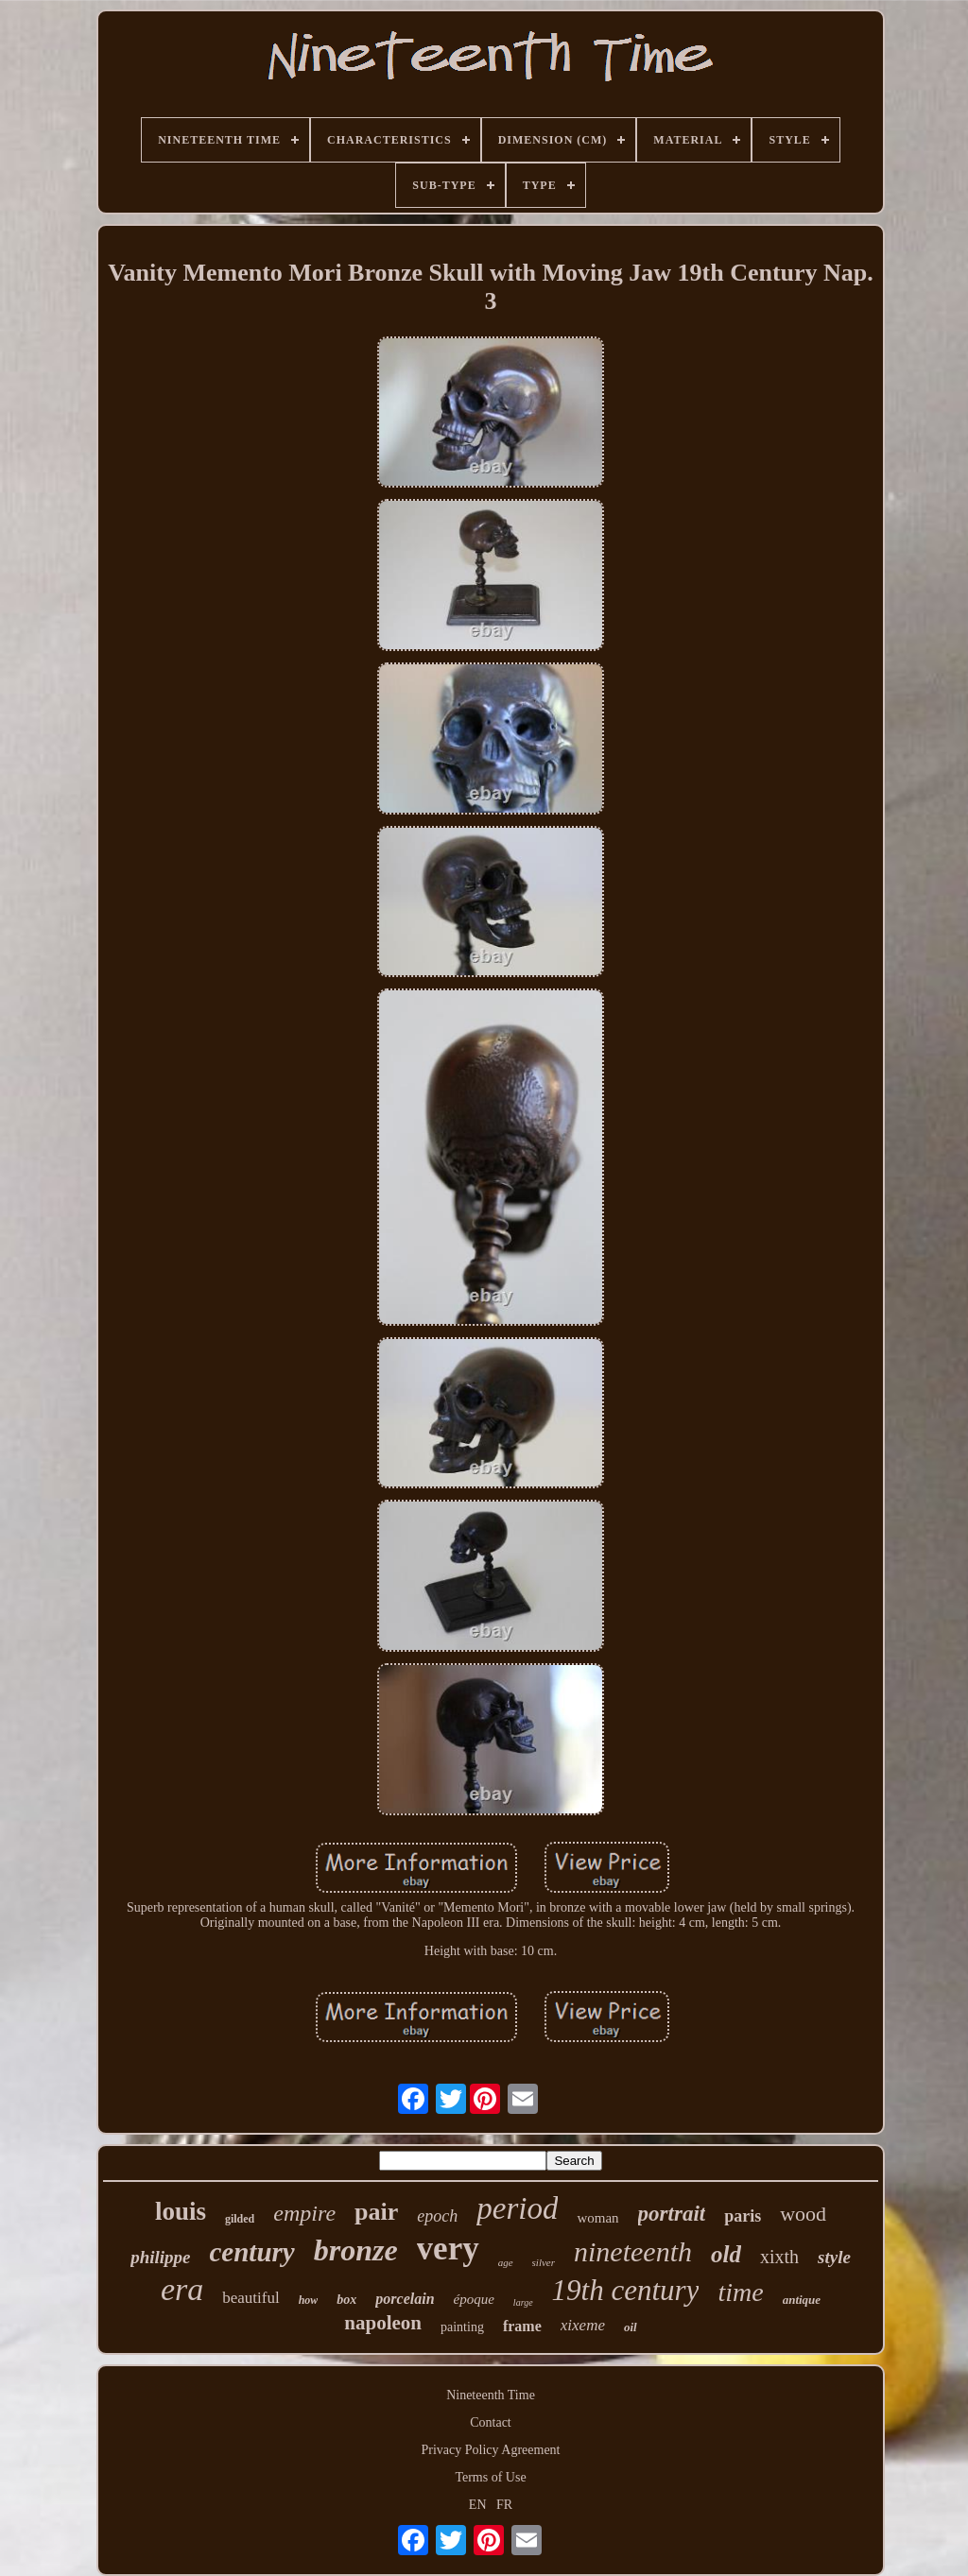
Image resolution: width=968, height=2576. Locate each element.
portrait (672, 2213)
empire (304, 2213)
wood (803, 2213)
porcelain (404, 2299)
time (740, 2292)
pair (376, 2211)
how (309, 2300)
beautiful (250, 2298)
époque (474, 2299)
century (251, 2252)
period (517, 2208)
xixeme (583, 2325)
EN (478, 2505)
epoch (437, 2216)
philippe (160, 2257)
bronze (356, 2250)
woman (597, 2217)
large (523, 2302)
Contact (490, 2422)
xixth (779, 2256)
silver (543, 2262)
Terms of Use (490, 2477)
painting (462, 2327)
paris (742, 2216)
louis (180, 2211)
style (834, 2257)
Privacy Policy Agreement (491, 2450)
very (448, 2248)
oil (630, 2327)
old (726, 2254)
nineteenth (633, 2251)
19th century (626, 2290)
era (182, 2289)
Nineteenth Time (490, 2395)
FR (504, 2505)
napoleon (383, 2322)
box (346, 2300)
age (505, 2262)
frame (522, 2326)
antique (802, 2300)
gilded (239, 2218)
